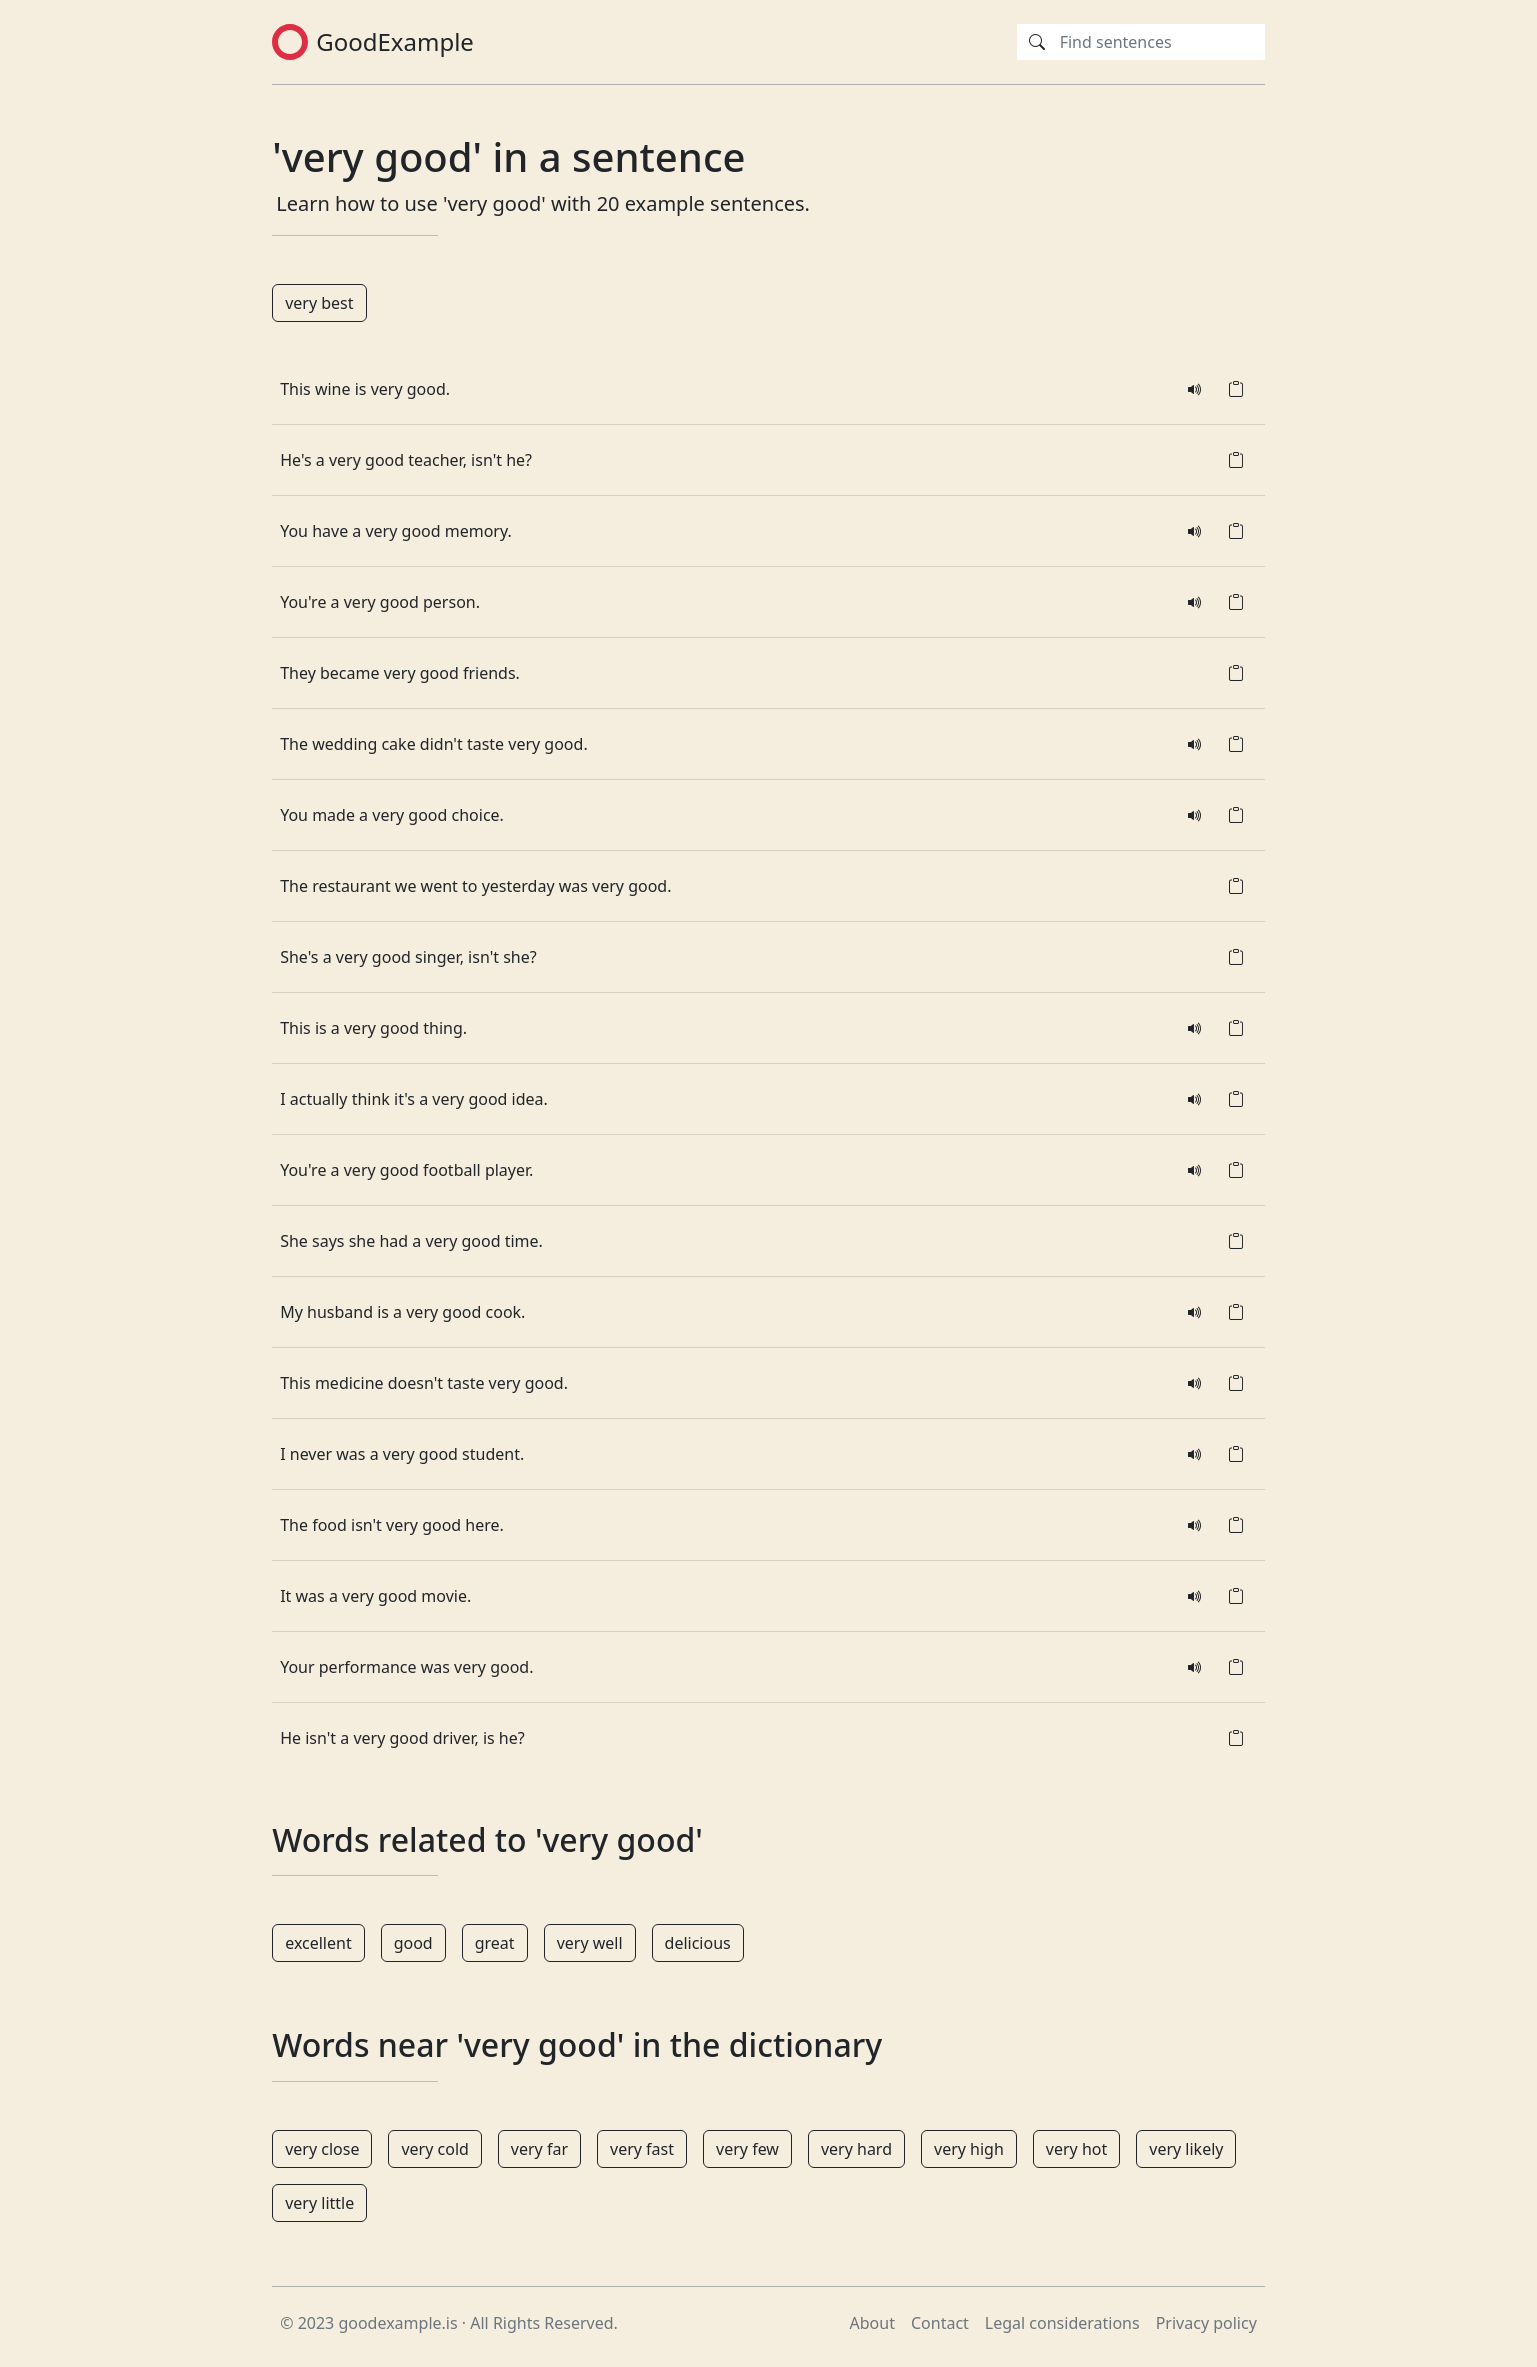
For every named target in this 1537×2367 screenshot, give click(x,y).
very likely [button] (1186, 2149)
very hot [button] (1076, 2149)
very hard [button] (856, 2149)
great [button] (495, 1943)
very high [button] (969, 2149)
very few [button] (747, 2149)
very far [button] (539, 2149)
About (872, 2323)
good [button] (413, 1943)
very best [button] (319, 303)
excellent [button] (318, 1943)
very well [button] (590, 1943)
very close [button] (322, 2149)
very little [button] (319, 2203)
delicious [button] (698, 1943)
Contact (940, 2323)
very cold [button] (434, 2149)
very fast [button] (642, 2149)
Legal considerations (1062, 2323)
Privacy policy (1206, 2323)
